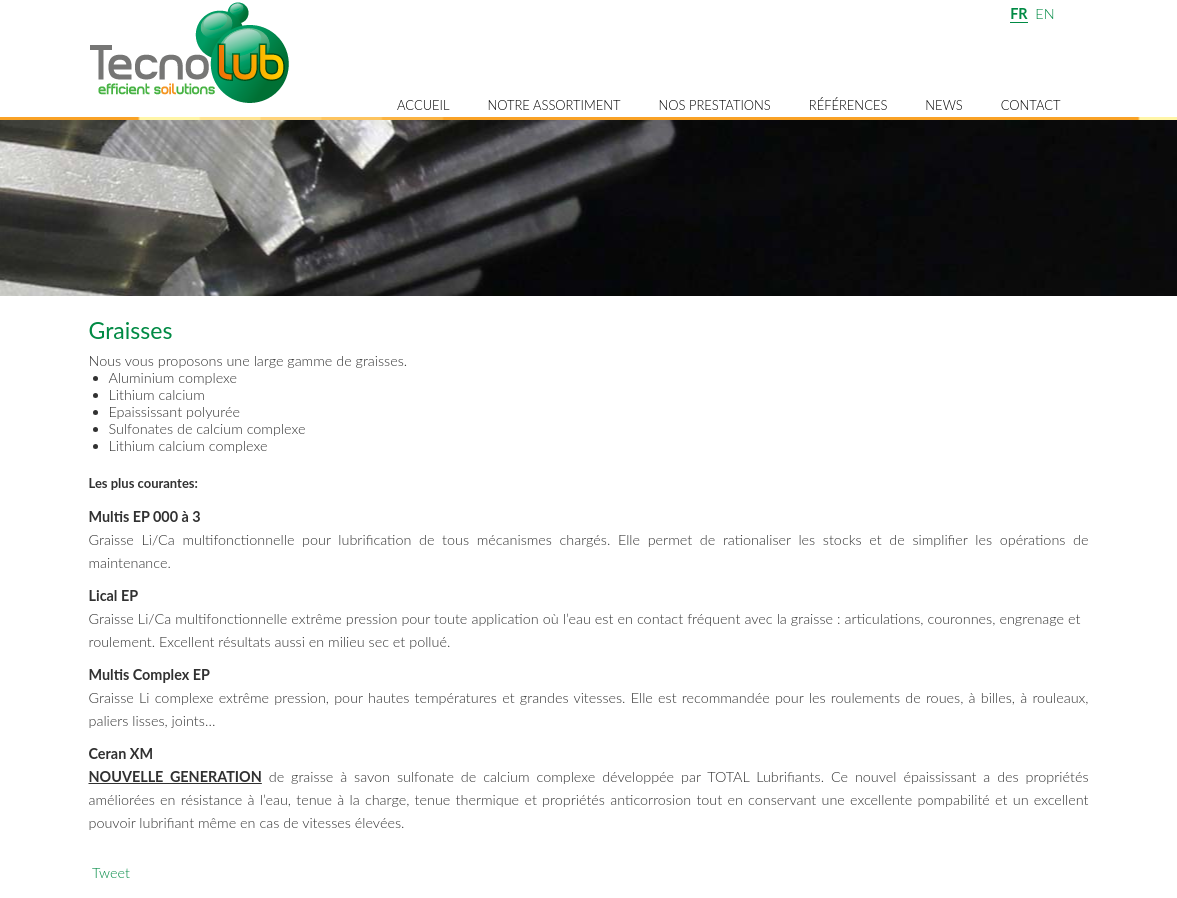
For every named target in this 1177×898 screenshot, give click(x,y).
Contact (1031, 105)
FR (1018, 13)
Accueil (423, 105)
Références (848, 105)
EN (1044, 13)
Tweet (111, 872)
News (943, 105)
